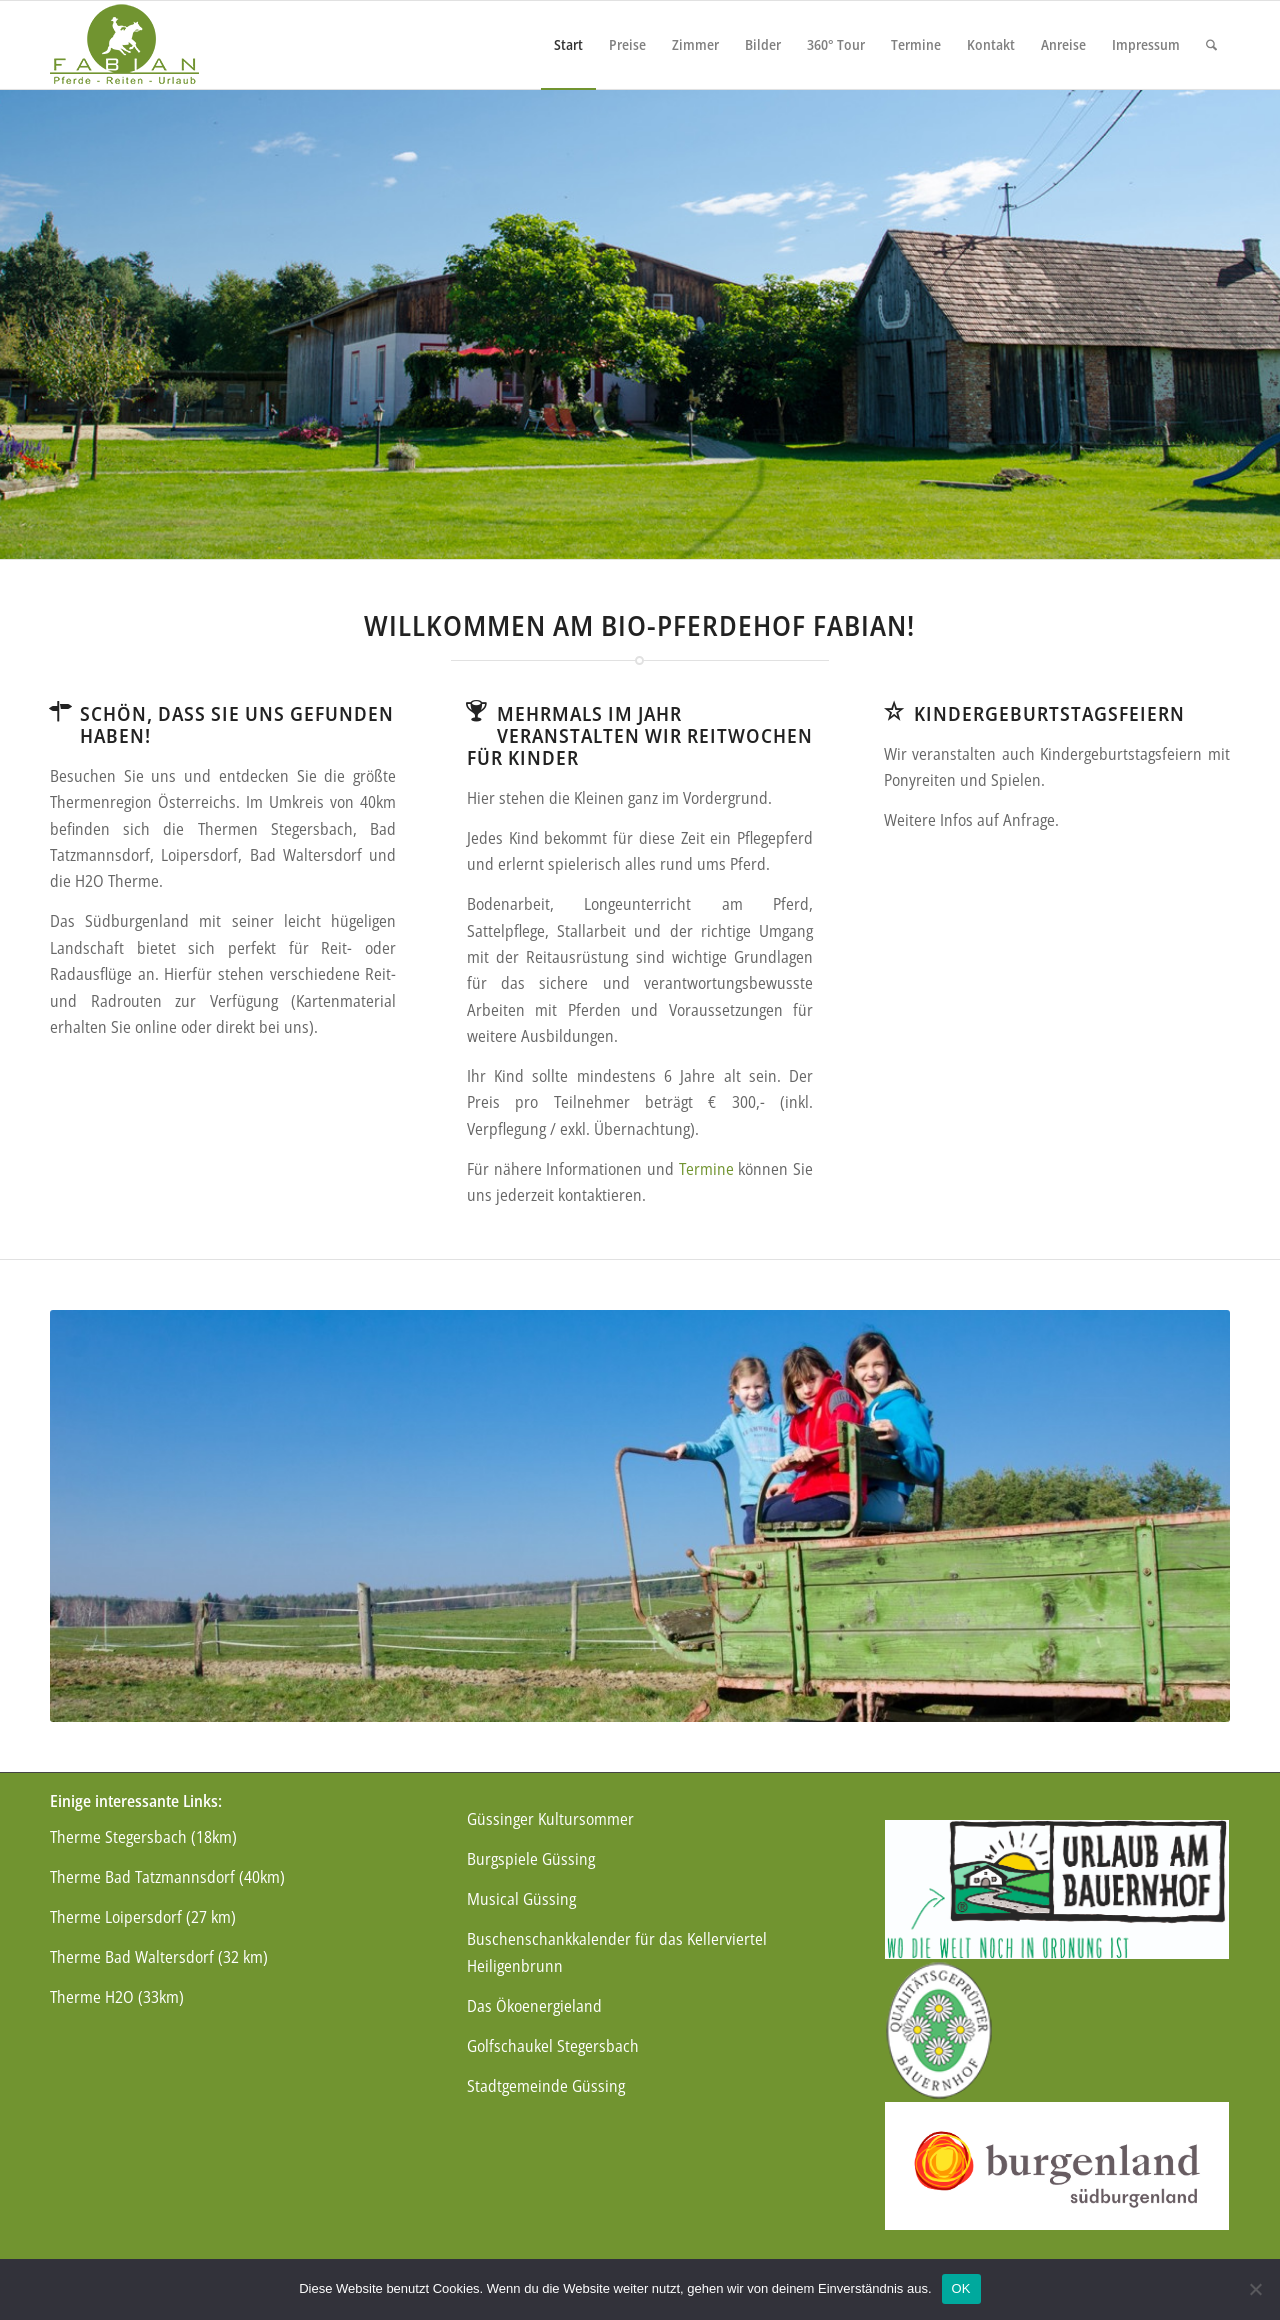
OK (961, 2288)
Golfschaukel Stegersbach (553, 2046)
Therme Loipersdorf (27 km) (143, 1917)
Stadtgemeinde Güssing (546, 2086)
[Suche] (1211, 45)
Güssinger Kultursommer (550, 1819)
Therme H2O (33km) (117, 1997)
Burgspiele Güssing (531, 1859)
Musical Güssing (521, 1899)
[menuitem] (568, 45)
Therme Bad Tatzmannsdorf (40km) (167, 1877)
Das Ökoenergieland (534, 2006)
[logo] (124, 45)
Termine (706, 1169)
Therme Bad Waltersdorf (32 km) (159, 1957)
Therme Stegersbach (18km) (143, 1837)
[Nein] (1255, 2289)
